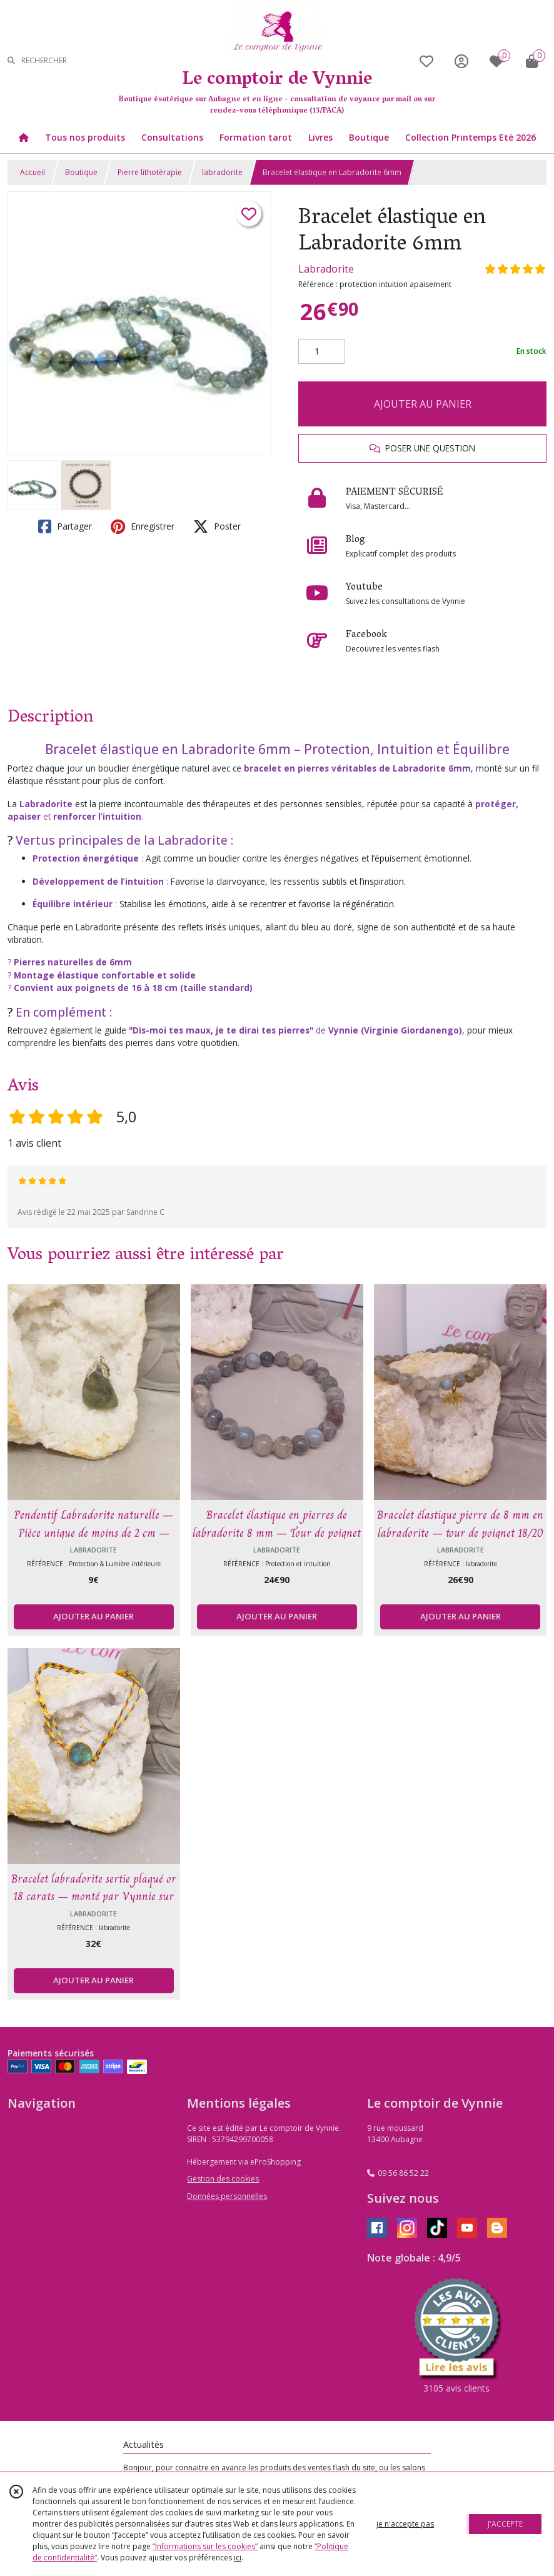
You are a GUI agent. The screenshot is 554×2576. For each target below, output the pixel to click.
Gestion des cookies (223, 2178)
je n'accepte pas (405, 2523)
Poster (217, 526)
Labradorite (326, 269)
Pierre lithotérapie (150, 172)
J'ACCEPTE (505, 2523)
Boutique (81, 172)
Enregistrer (142, 526)
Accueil (32, 172)
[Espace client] (461, 61)
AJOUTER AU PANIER (422, 404)
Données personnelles (227, 2196)
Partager (65, 526)
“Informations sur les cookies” (205, 2546)
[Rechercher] (11, 61)
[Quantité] (321, 351)
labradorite (222, 172)
